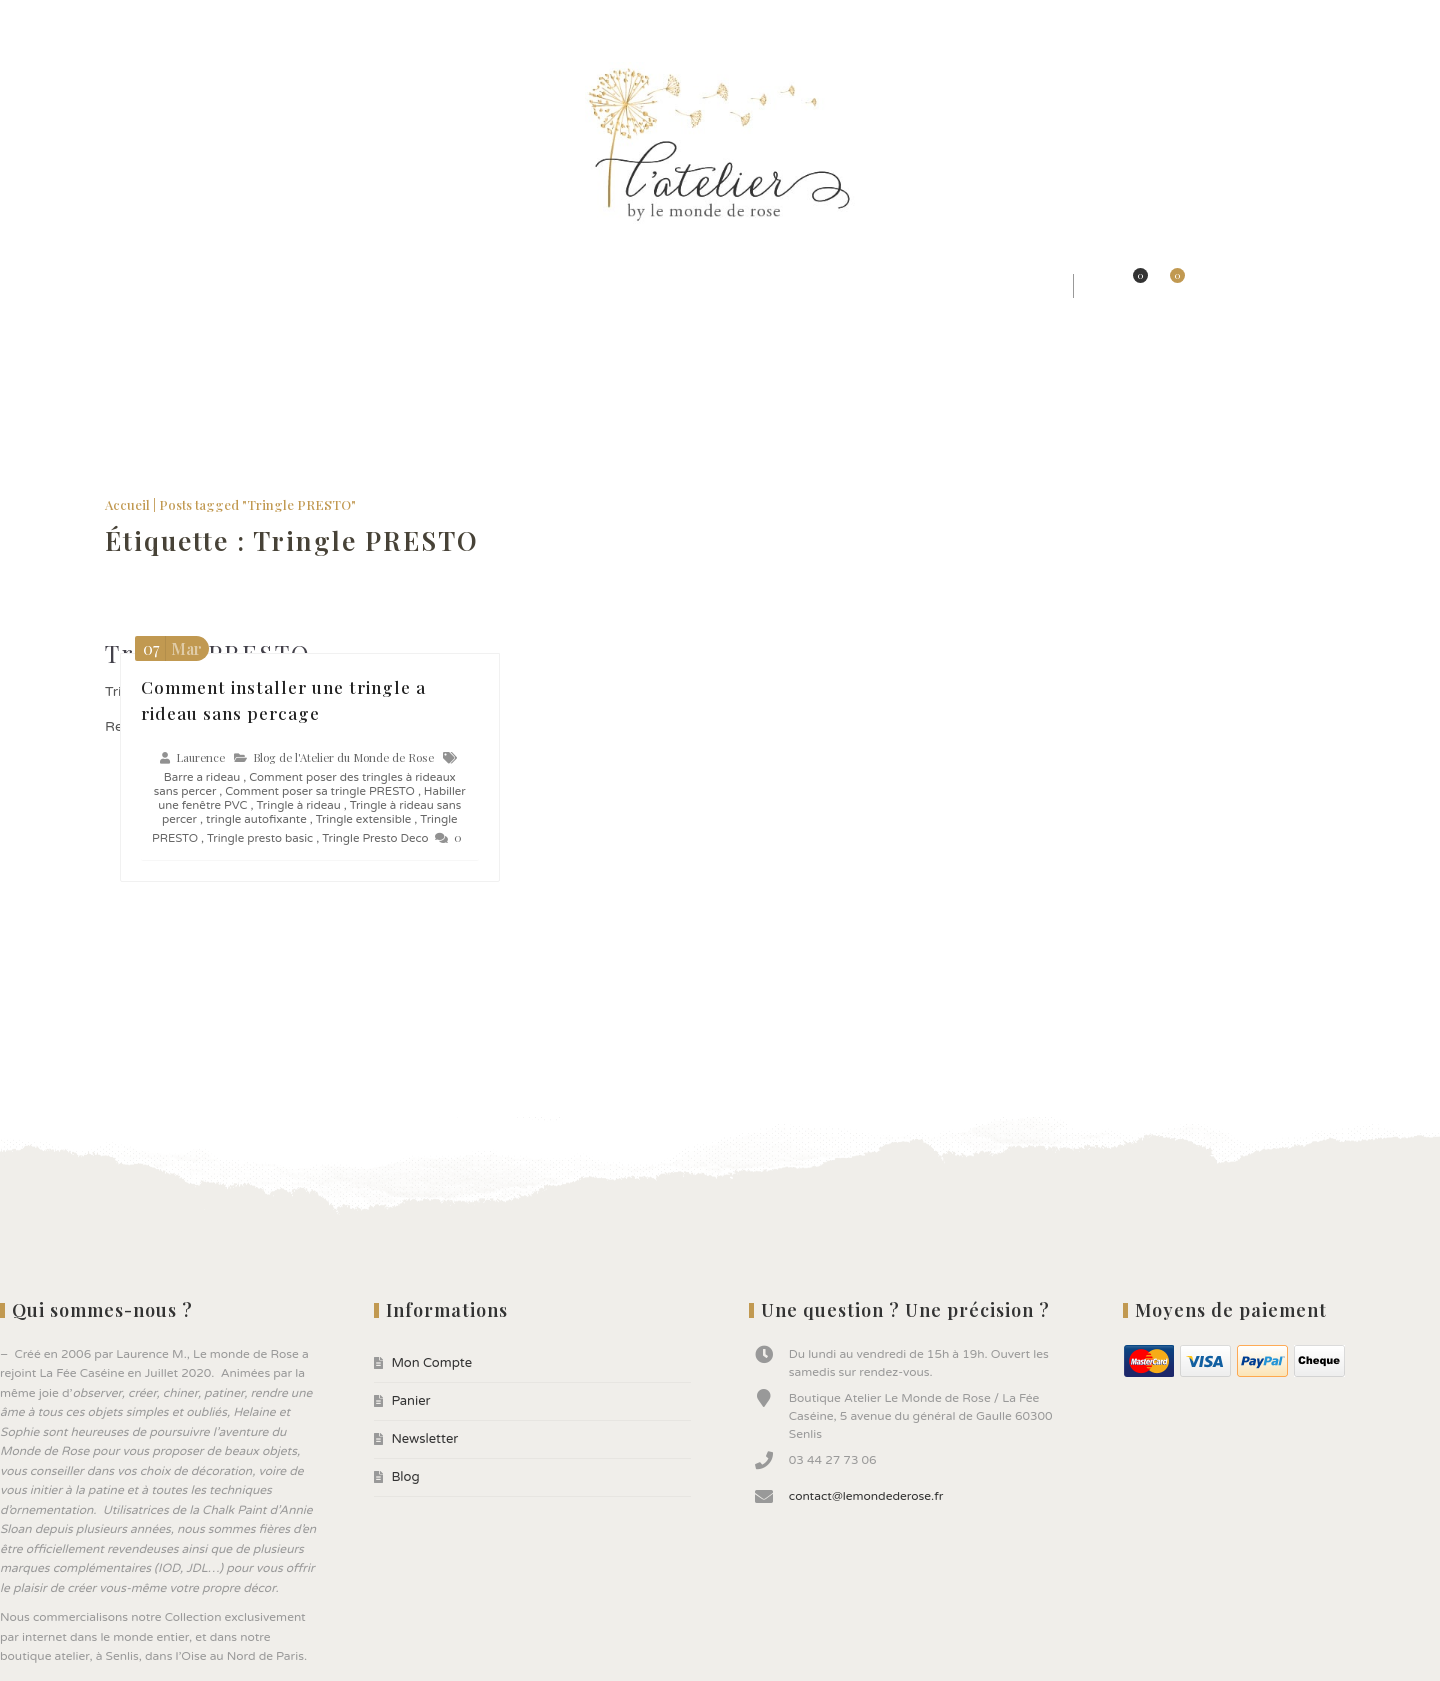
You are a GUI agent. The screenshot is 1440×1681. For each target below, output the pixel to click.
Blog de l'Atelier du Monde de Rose (343, 757)
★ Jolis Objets (604, 285)
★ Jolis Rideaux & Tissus (426, 285)
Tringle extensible (364, 819)
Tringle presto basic (260, 838)
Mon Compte (44, 20)
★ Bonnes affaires (989, 285)
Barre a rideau (202, 777)
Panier (115, 20)
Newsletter (184, 20)
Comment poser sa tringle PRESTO (320, 791)
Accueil (127, 504)
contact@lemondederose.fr (866, 1496)
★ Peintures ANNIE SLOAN (789, 285)
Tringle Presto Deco (375, 838)
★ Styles (268, 285)
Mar (169, 648)
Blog (249, 20)
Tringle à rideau (299, 805)
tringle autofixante (256, 819)
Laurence (200, 757)
